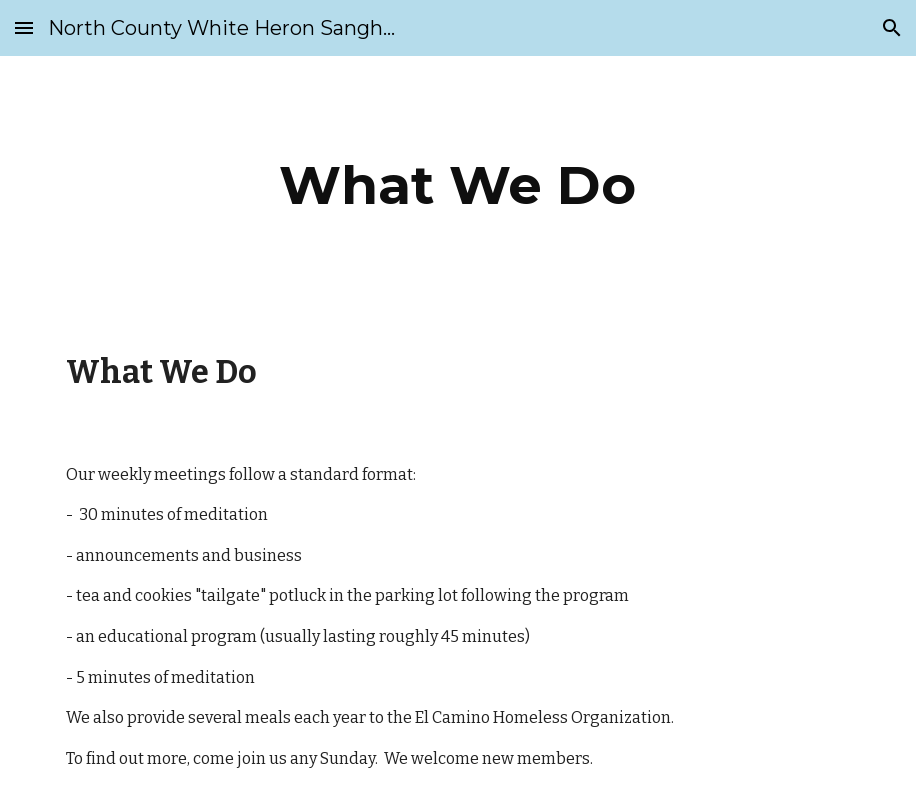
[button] (24, 27)
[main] (458, 185)
